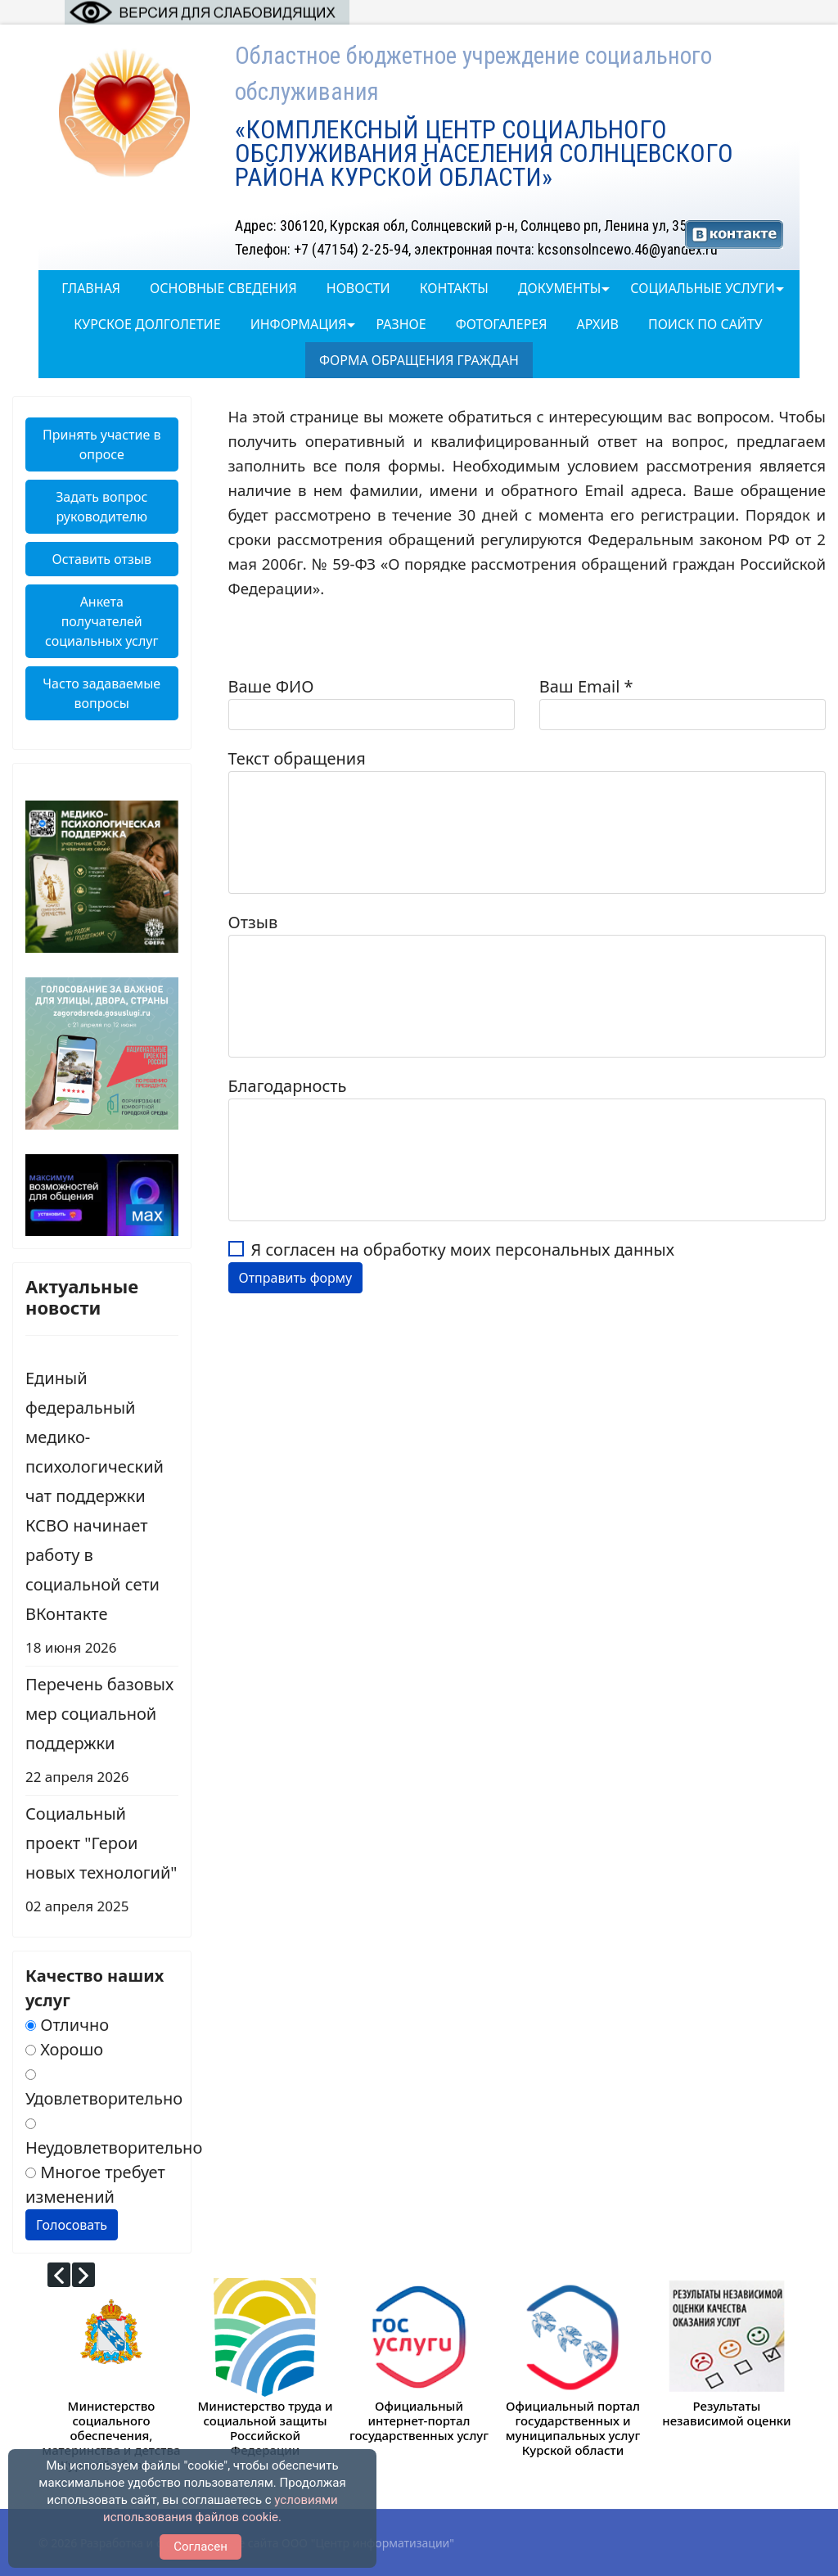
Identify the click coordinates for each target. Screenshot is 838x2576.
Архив (597, 324)
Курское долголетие (147, 324)
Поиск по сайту (705, 324)
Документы (559, 288)
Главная (90, 288)
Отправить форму (296, 1278)
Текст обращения (297, 758)
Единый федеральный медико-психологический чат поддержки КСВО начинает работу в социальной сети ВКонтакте (101, 1514)
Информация (298, 324)
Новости (358, 288)
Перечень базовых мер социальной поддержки (101, 1732)
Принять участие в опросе (102, 444)
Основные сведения (223, 288)
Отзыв (253, 922)
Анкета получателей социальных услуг (101, 621)
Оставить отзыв (101, 559)
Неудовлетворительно (113, 2138)
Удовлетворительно (103, 2089)
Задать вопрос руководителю (101, 507)
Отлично (67, 2025)
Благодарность (287, 1086)
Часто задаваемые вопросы (101, 693)
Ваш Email (586, 686)
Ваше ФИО (271, 686)
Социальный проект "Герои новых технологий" (101, 1861)
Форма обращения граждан (419, 360)
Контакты (454, 288)
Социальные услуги (702, 288)
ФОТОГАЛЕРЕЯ (501, 324)
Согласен (200, 2546)
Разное (401, 324)
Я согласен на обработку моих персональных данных (462, 1250)
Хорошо (64, 2049)
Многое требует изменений (95, 2184)
